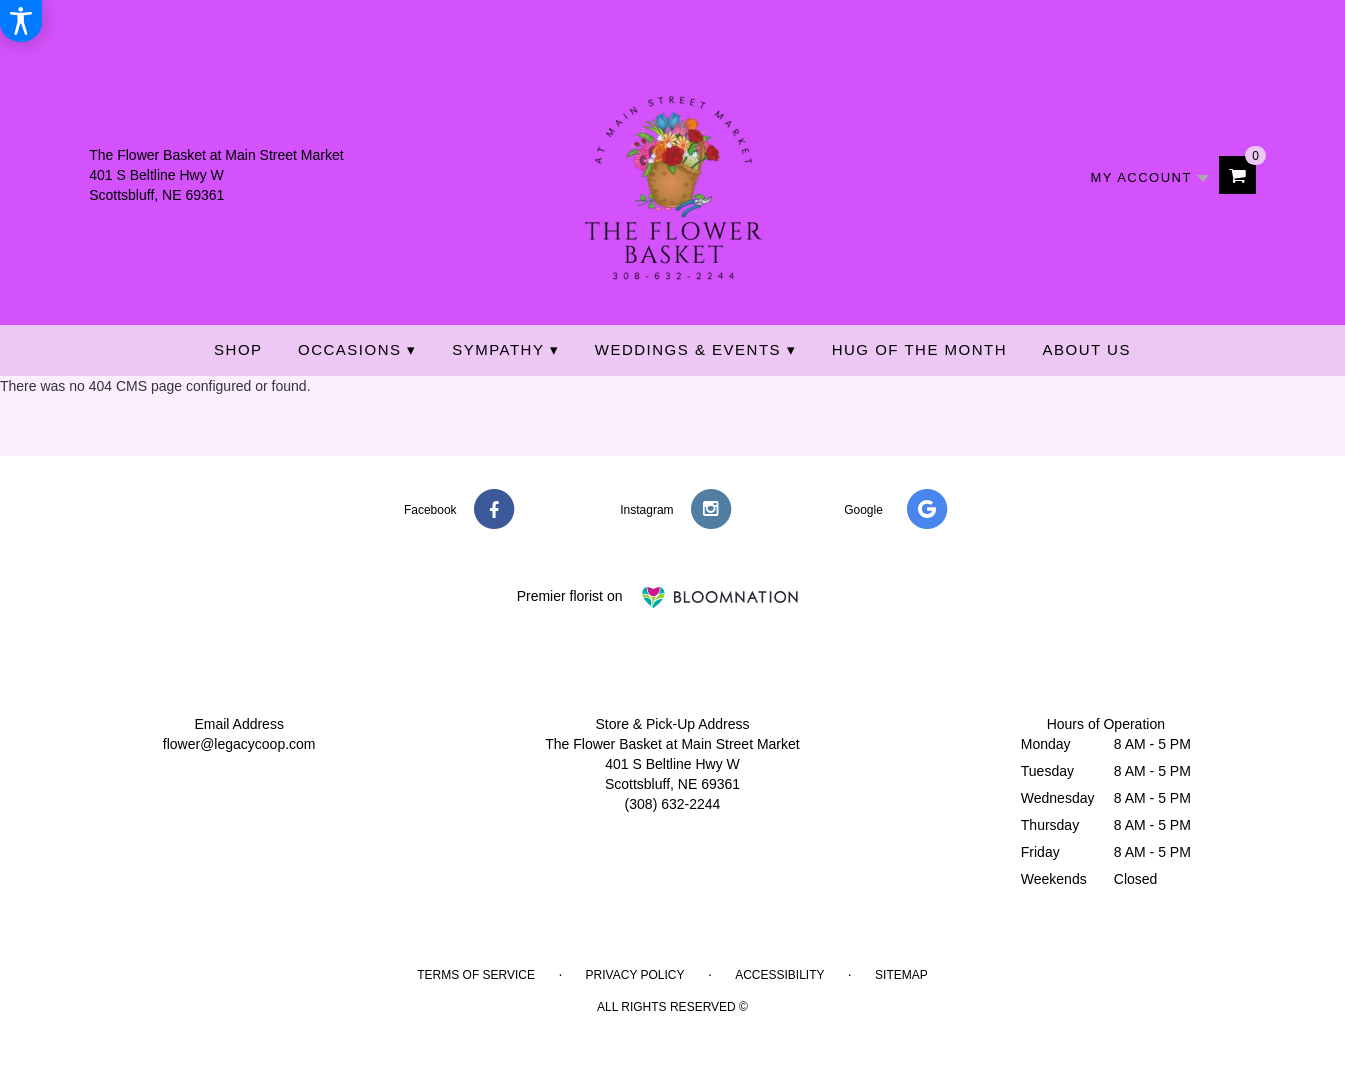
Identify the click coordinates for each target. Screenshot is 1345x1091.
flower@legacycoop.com (239, 744)
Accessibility (779, 975)
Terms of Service (476, 975)
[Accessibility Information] (21, 21)
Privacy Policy (635, 975)
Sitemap (901, 975)
